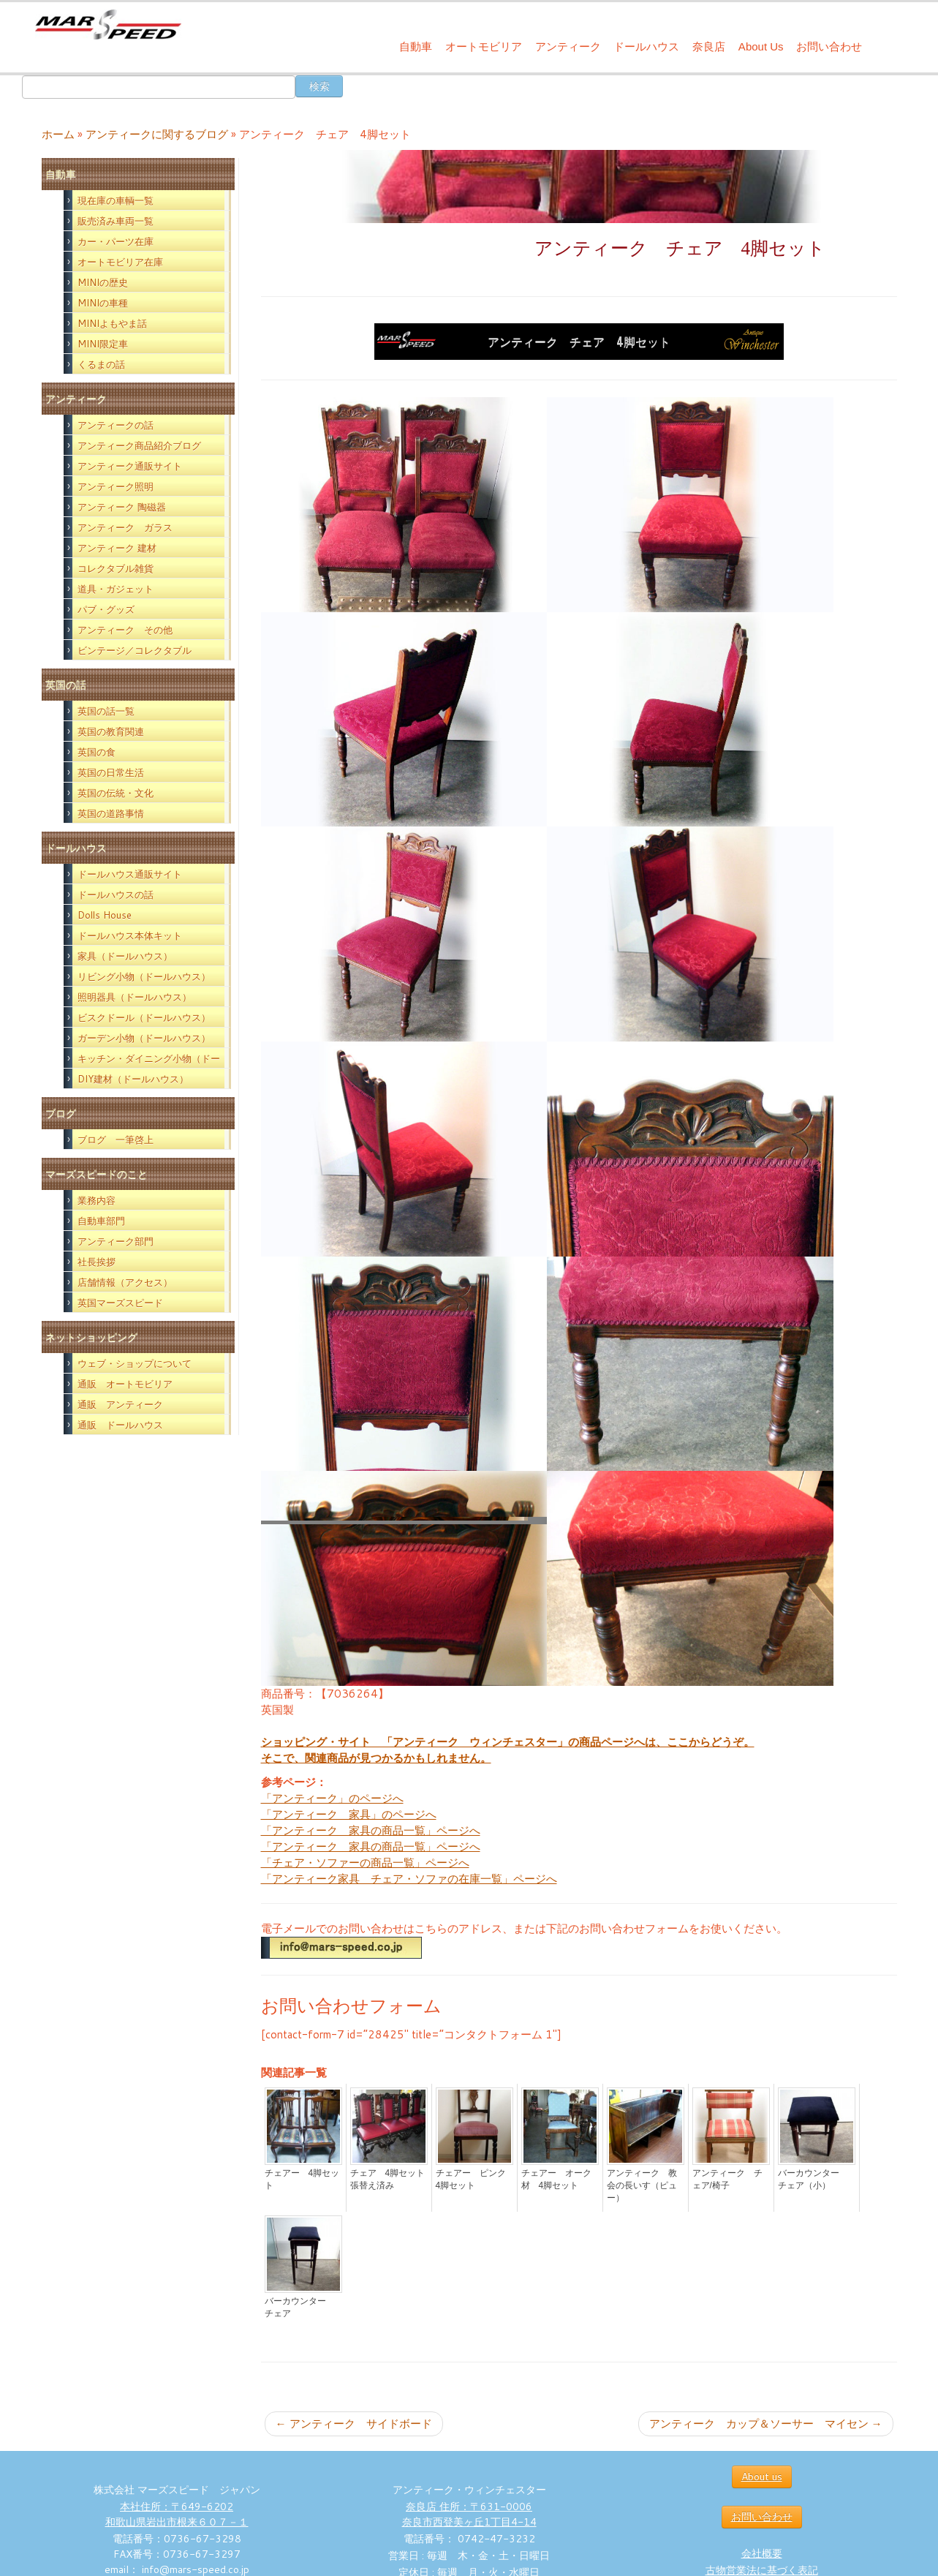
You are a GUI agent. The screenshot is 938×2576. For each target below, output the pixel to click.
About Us (761, 46)
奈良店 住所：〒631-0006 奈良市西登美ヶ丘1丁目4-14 (469, 2514)
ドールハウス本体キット (129, 935)
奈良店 (708, 46)
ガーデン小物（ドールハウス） (144, 1037)
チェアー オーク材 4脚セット (556, 2179)
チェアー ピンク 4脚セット (474, 2179)
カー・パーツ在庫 (115, 241)
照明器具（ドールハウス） (134, 996)
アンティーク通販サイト (129, 465)
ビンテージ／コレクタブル (134, 650)
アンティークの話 (115, 425)
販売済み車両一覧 (115, 220)
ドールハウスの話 (115, 894)
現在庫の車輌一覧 (115, 200)
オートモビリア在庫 (120, 261)
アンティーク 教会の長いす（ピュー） (642, 2185)
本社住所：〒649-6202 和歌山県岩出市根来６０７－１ (177, 2514)
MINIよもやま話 (112, 323)
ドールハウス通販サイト (129, 874)
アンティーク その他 (125, 629)
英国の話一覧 (106, 711)
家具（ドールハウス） (125, 956)
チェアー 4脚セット (302, 2179)
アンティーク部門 (115, 1241)
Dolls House (104, 915)
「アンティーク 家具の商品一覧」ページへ (370, 1830)
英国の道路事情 (110, 813)
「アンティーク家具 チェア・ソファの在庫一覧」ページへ (409, 1878)
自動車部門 (101, 1220)
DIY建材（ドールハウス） (133, 1078)
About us (761, 2476)
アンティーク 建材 (116, 547)
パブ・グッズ (106, 609)
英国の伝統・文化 (115, 792)
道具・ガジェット (115, 588)
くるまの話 (101, 364)
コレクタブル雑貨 (115, 568)
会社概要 (761, 2553)
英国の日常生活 (110, 772)
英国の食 (96, 751)
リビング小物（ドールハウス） (144, 976)
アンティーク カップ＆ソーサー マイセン (765, 2423)
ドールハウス (646, 46)
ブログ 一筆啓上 (115, 1139)
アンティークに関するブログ (157, 134)
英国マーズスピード (120, 1302)
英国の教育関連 (110, 731)
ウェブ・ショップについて (134, 1363)
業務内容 (96, 1200)
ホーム (58, 134)
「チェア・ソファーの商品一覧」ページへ (365, 1862)
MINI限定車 (102, 343)
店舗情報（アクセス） (125, 1282)
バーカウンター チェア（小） (813, 2179)
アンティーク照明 (115, 486)
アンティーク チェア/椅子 (727, 2179)
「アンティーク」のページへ (332, 1798)
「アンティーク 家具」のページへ (348, 1814)
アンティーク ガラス (125, 527)
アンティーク (568, 46)
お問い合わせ (829, 46)
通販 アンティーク (120, 1404)
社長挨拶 (96, 1261)
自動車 (415, 46)
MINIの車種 (102, 302)
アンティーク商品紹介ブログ (139, 445)
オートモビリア (483, 46)
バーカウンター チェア (300, 2307)
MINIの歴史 (102, 282)
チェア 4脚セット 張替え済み (389, 2179)
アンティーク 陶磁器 (121, 506)
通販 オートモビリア (125, 1383)
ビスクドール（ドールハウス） (144, 1017)
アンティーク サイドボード (354, 2423)
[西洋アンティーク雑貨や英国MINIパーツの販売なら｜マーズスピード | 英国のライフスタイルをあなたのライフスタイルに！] (108, 28)
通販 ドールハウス (120, 1424)
